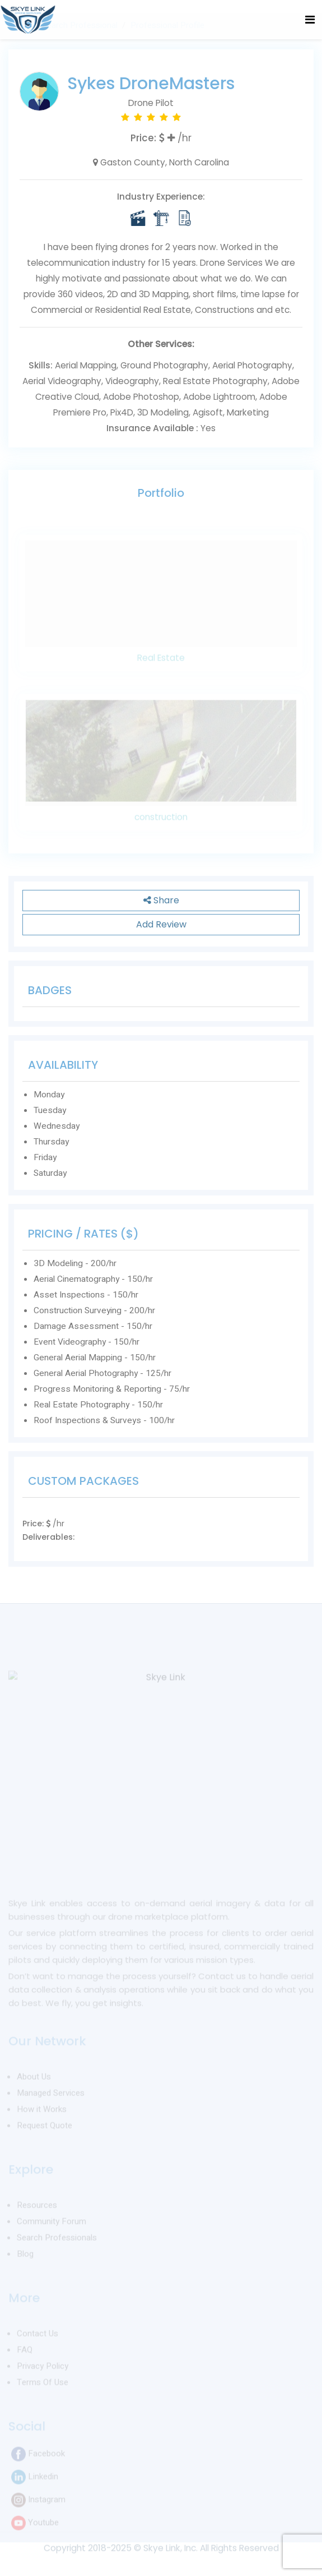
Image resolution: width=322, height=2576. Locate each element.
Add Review (161, 924)
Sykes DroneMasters (151, 83)
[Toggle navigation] (310, 19)
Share (161, 900)
